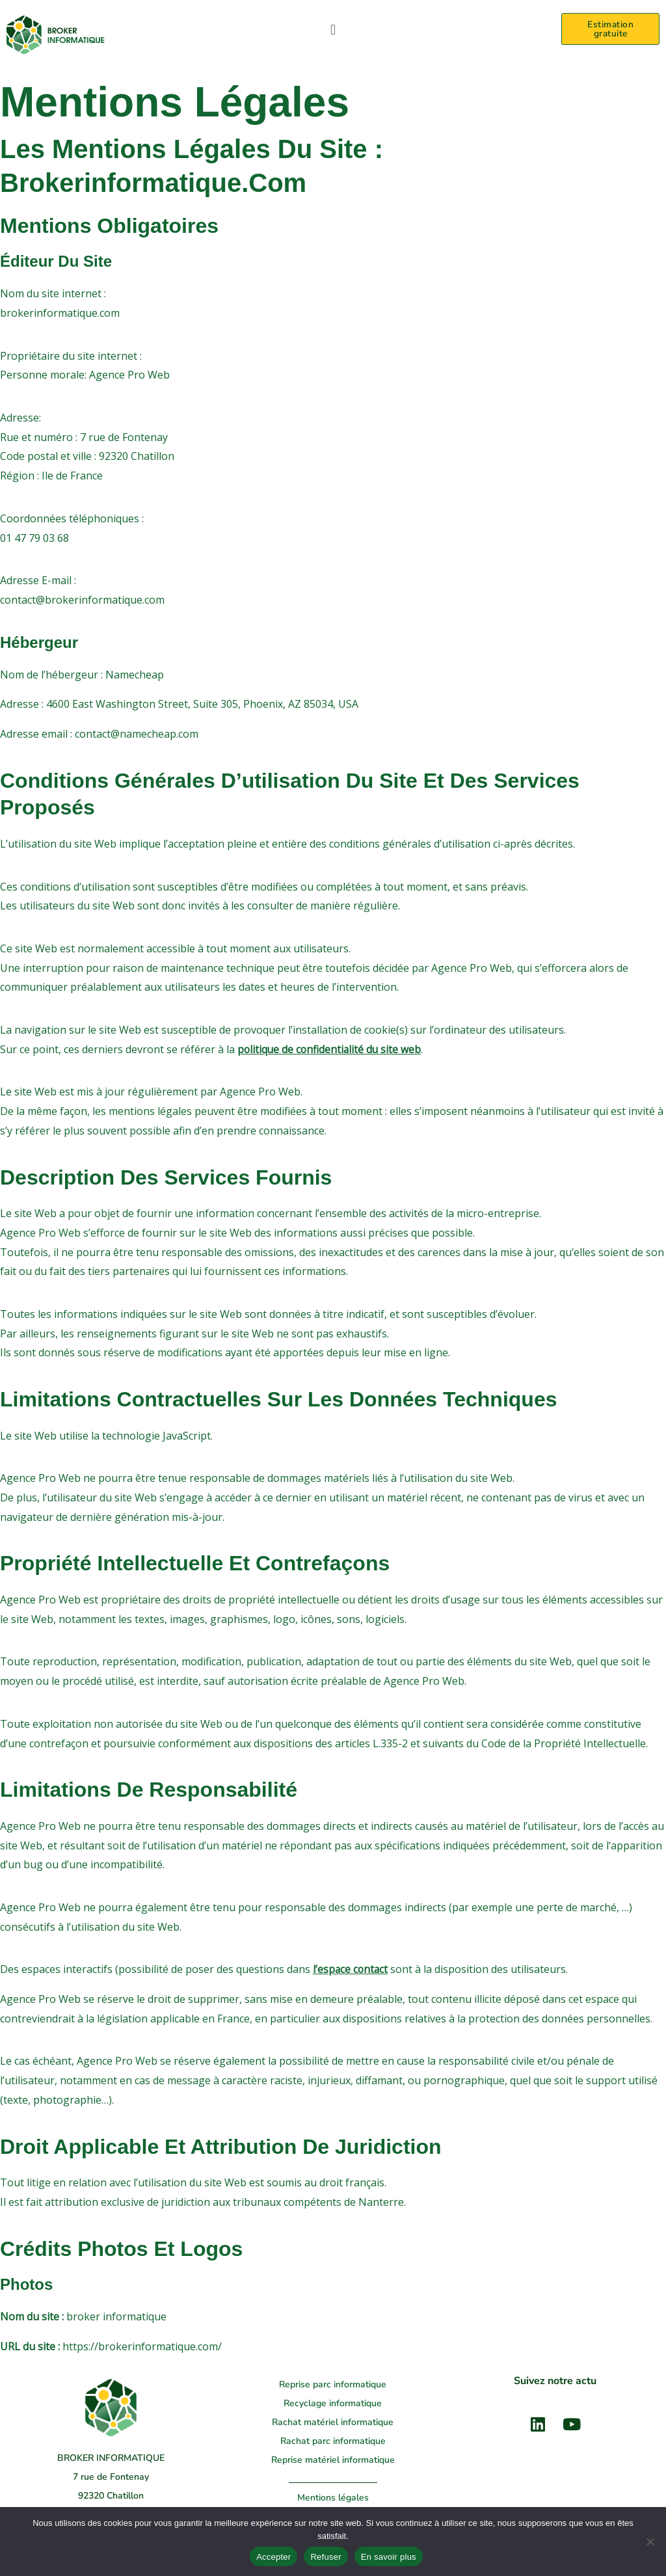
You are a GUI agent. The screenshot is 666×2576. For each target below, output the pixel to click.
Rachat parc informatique (333, 2441)
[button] (332, 29)
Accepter (273, 2557)
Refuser (325, 2557)
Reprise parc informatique (332, 2384)
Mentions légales (333, 2497)
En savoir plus (388, 2557)
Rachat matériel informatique (332, 2422)
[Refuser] (649, 2541)
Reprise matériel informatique (333, 2460)
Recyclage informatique (333, 2403)
